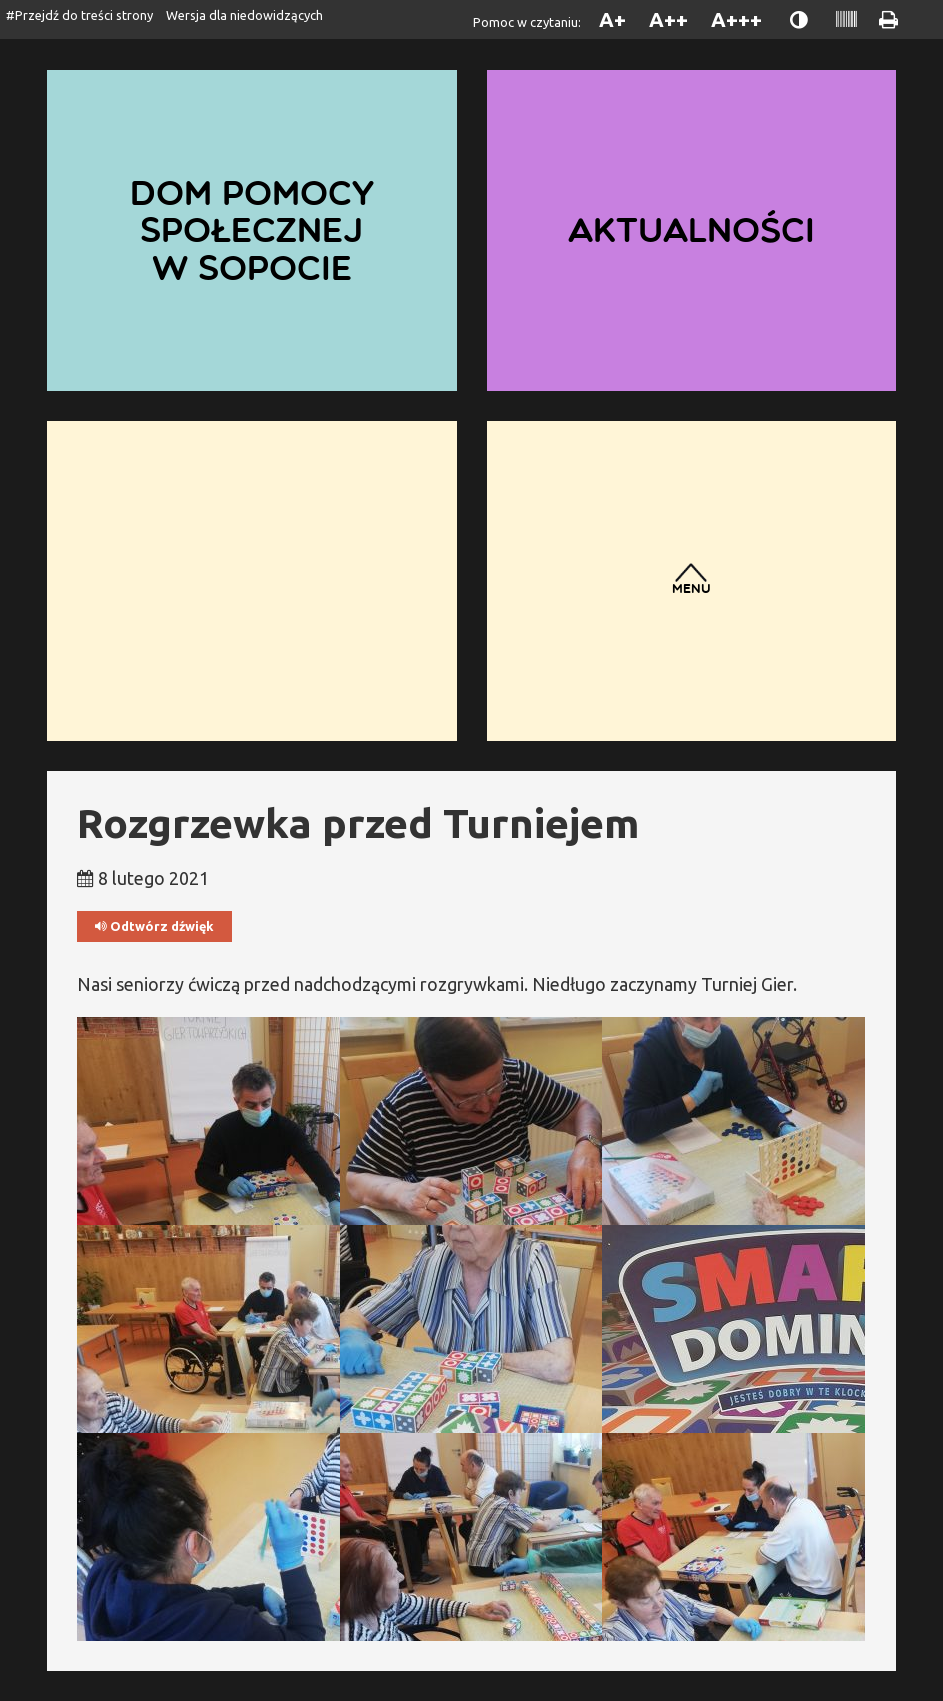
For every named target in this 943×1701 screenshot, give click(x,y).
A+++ (736, 19)
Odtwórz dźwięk (154, 926)
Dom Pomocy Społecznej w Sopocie (252, 230)
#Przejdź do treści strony (79, 15)
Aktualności (691, 229)
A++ (668, 19)
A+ (612, 19)
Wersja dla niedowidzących (244, 15)
